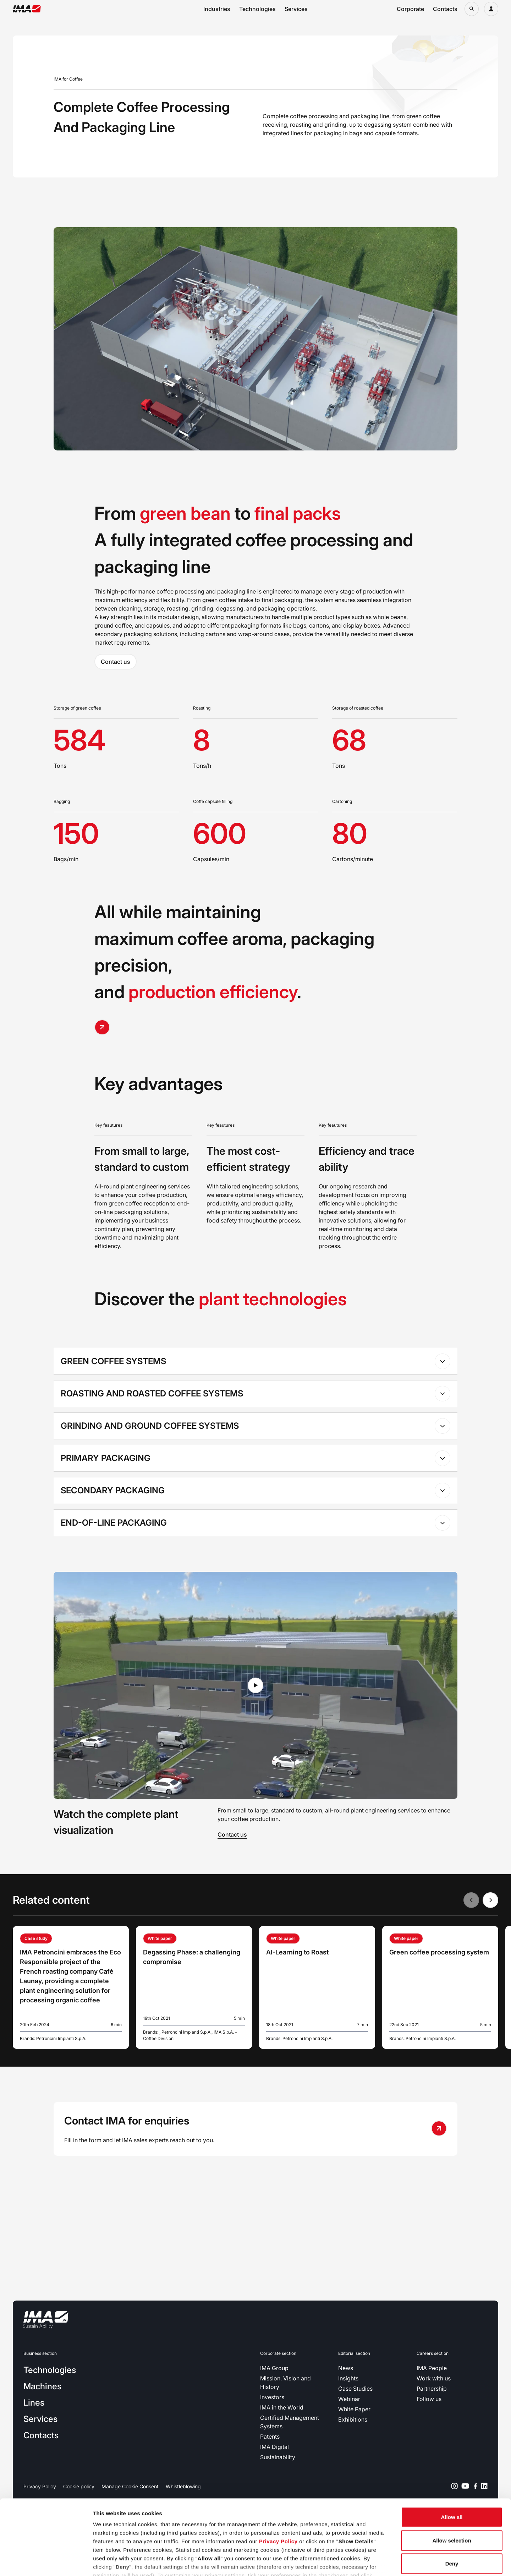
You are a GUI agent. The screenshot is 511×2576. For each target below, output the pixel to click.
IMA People (432, 2368)
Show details (372, 2562)
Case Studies (355, 2388)
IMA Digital (274, 2446)
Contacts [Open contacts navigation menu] (445, 8)
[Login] (491, 9)
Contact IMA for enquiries (126, 2120)
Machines (42, 2386)
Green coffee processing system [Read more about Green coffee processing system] (439, 1952)
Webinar (349, 2398)
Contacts (41, 2435)
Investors (272, 2397)
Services (40, 2419)
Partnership (432, 2388)
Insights (348, 2378)
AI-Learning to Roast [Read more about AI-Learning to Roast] (297, 1952)
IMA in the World (281, 2407)
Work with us (434, 2378)
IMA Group (274, 2368)
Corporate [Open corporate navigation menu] (410, 8)
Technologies (49, 2370)
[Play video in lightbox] (255, 1685)
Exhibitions (352, 2419)
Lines (33, 2402)
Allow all (452, 2468)
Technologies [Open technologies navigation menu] (257, 8)
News (345, 2368)
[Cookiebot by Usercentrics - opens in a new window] (46, 2562)
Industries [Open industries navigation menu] (216, 8)
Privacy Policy (278, 2492)
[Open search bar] (472, 9)
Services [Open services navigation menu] (296, 8)
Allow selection (451, 2491)
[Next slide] (490, 1900)
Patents (270, 2436)
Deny (451, 2514)
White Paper (354, 2409)
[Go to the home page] (27, 8)
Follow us (429, 2398)
